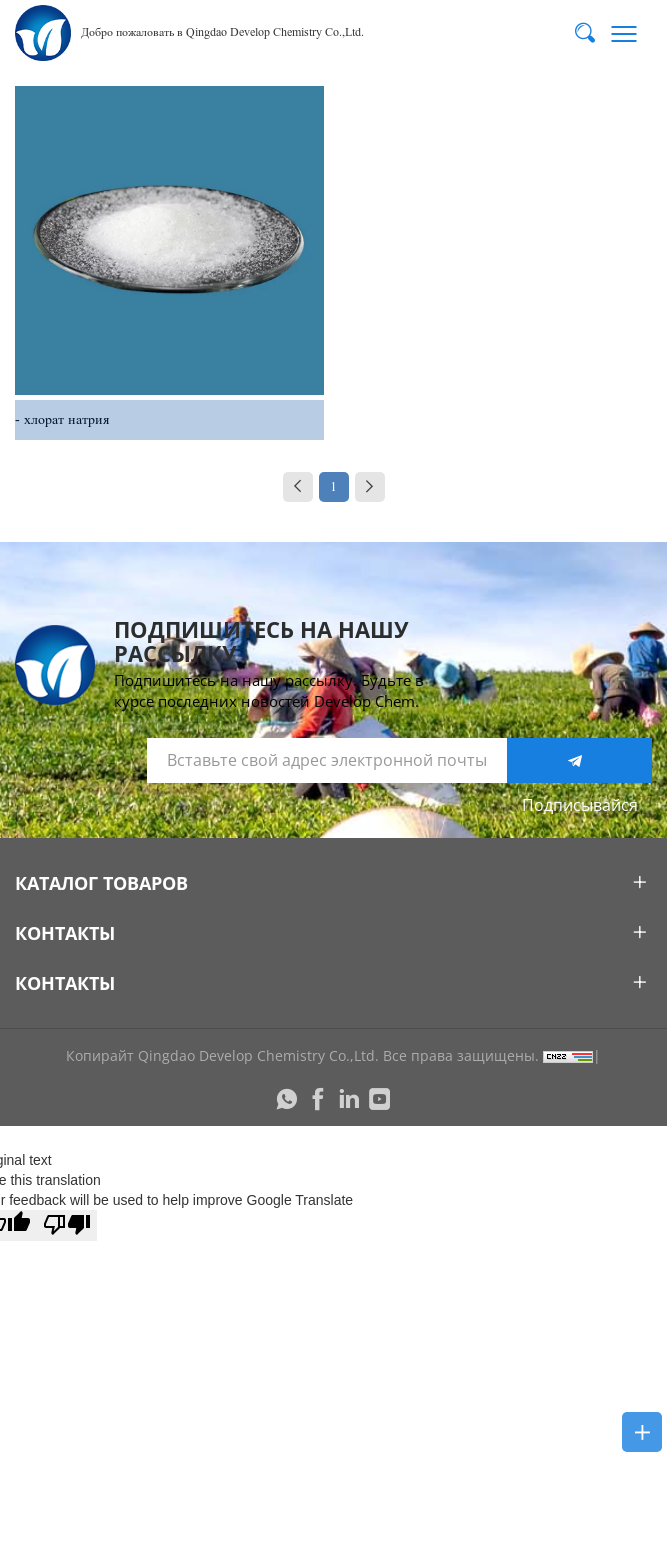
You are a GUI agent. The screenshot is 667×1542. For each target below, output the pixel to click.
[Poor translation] (67, 1225)
